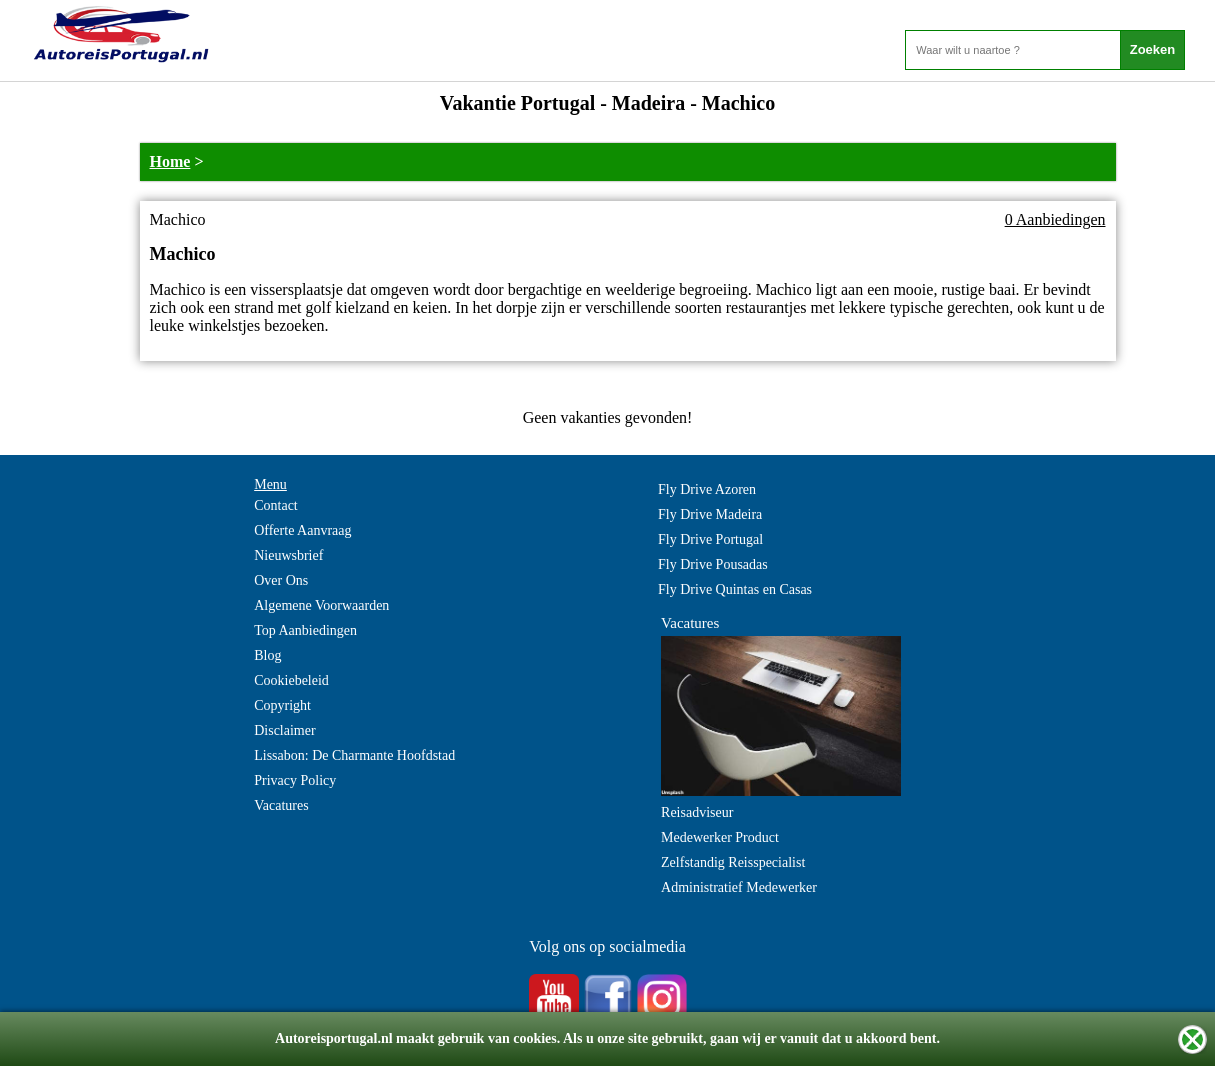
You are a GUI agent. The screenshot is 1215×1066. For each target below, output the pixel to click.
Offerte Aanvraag (302, 530)
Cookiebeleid (291, 680)
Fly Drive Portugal (710, 539)
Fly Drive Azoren (707, 489)
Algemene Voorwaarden (321, 605)
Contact (276, 505)
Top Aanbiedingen (305, 630)
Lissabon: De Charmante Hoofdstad (354, 755)
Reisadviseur (697, 812)
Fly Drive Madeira (710, 514)
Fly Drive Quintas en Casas (735, 589)
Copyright (282, 705)
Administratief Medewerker (739, 887)
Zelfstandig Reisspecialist (733, 862)
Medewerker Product (720, 837)
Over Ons (281, 580)
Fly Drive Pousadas (713, 564)
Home (170, 161)
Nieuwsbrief (288, 555)
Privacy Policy (295, 780)
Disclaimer (284, 730)
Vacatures (281, 805)
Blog (267, 655)
